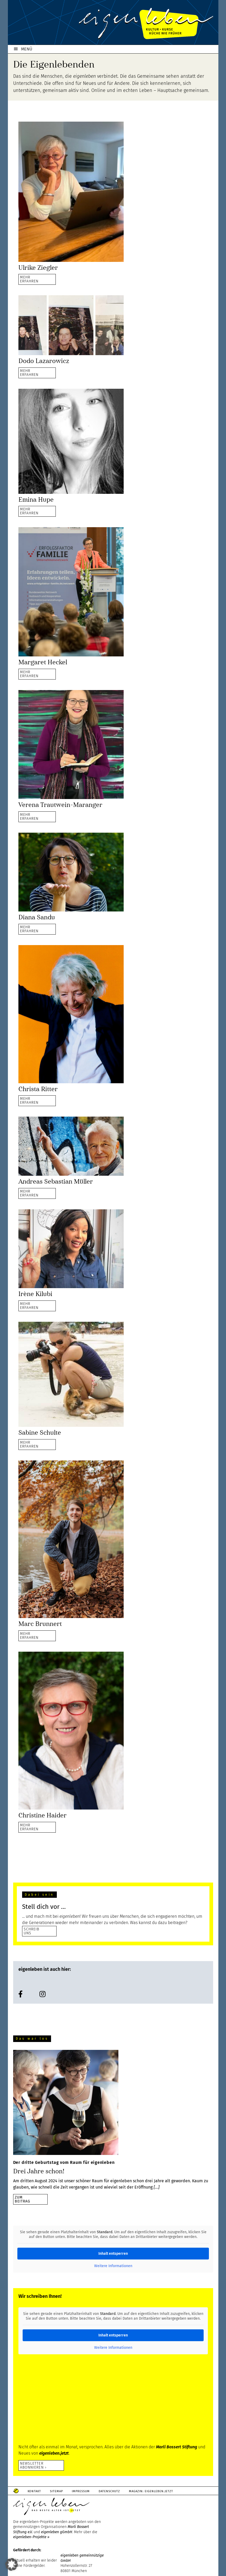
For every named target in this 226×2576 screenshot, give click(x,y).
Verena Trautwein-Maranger (60, 805)
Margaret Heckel (42, 662)
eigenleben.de (113, 23)
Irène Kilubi (35, 1294)
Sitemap (56, 2491)
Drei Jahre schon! (38, 2171)
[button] (11, 2564)
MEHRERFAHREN (29, 279)
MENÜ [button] (26, 48)
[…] (156, 2187)
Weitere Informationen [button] (113, 2266)
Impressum (81, 2491)
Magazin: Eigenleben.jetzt (151, 2491)
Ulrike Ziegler (38, 267)
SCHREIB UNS (31, 1931)
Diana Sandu (36, 917)
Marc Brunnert (40, 1624)
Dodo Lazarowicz (43, 361)
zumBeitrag (23, 2199)
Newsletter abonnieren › (33, 2465)
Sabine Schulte (39, 1432)
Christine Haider (42, 1815)
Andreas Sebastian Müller (55, 1181)
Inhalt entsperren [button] (113, 2253)
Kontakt (34, 2491)
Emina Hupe (36, 499)
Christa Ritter (38, 1089)
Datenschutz (109, 2491)
